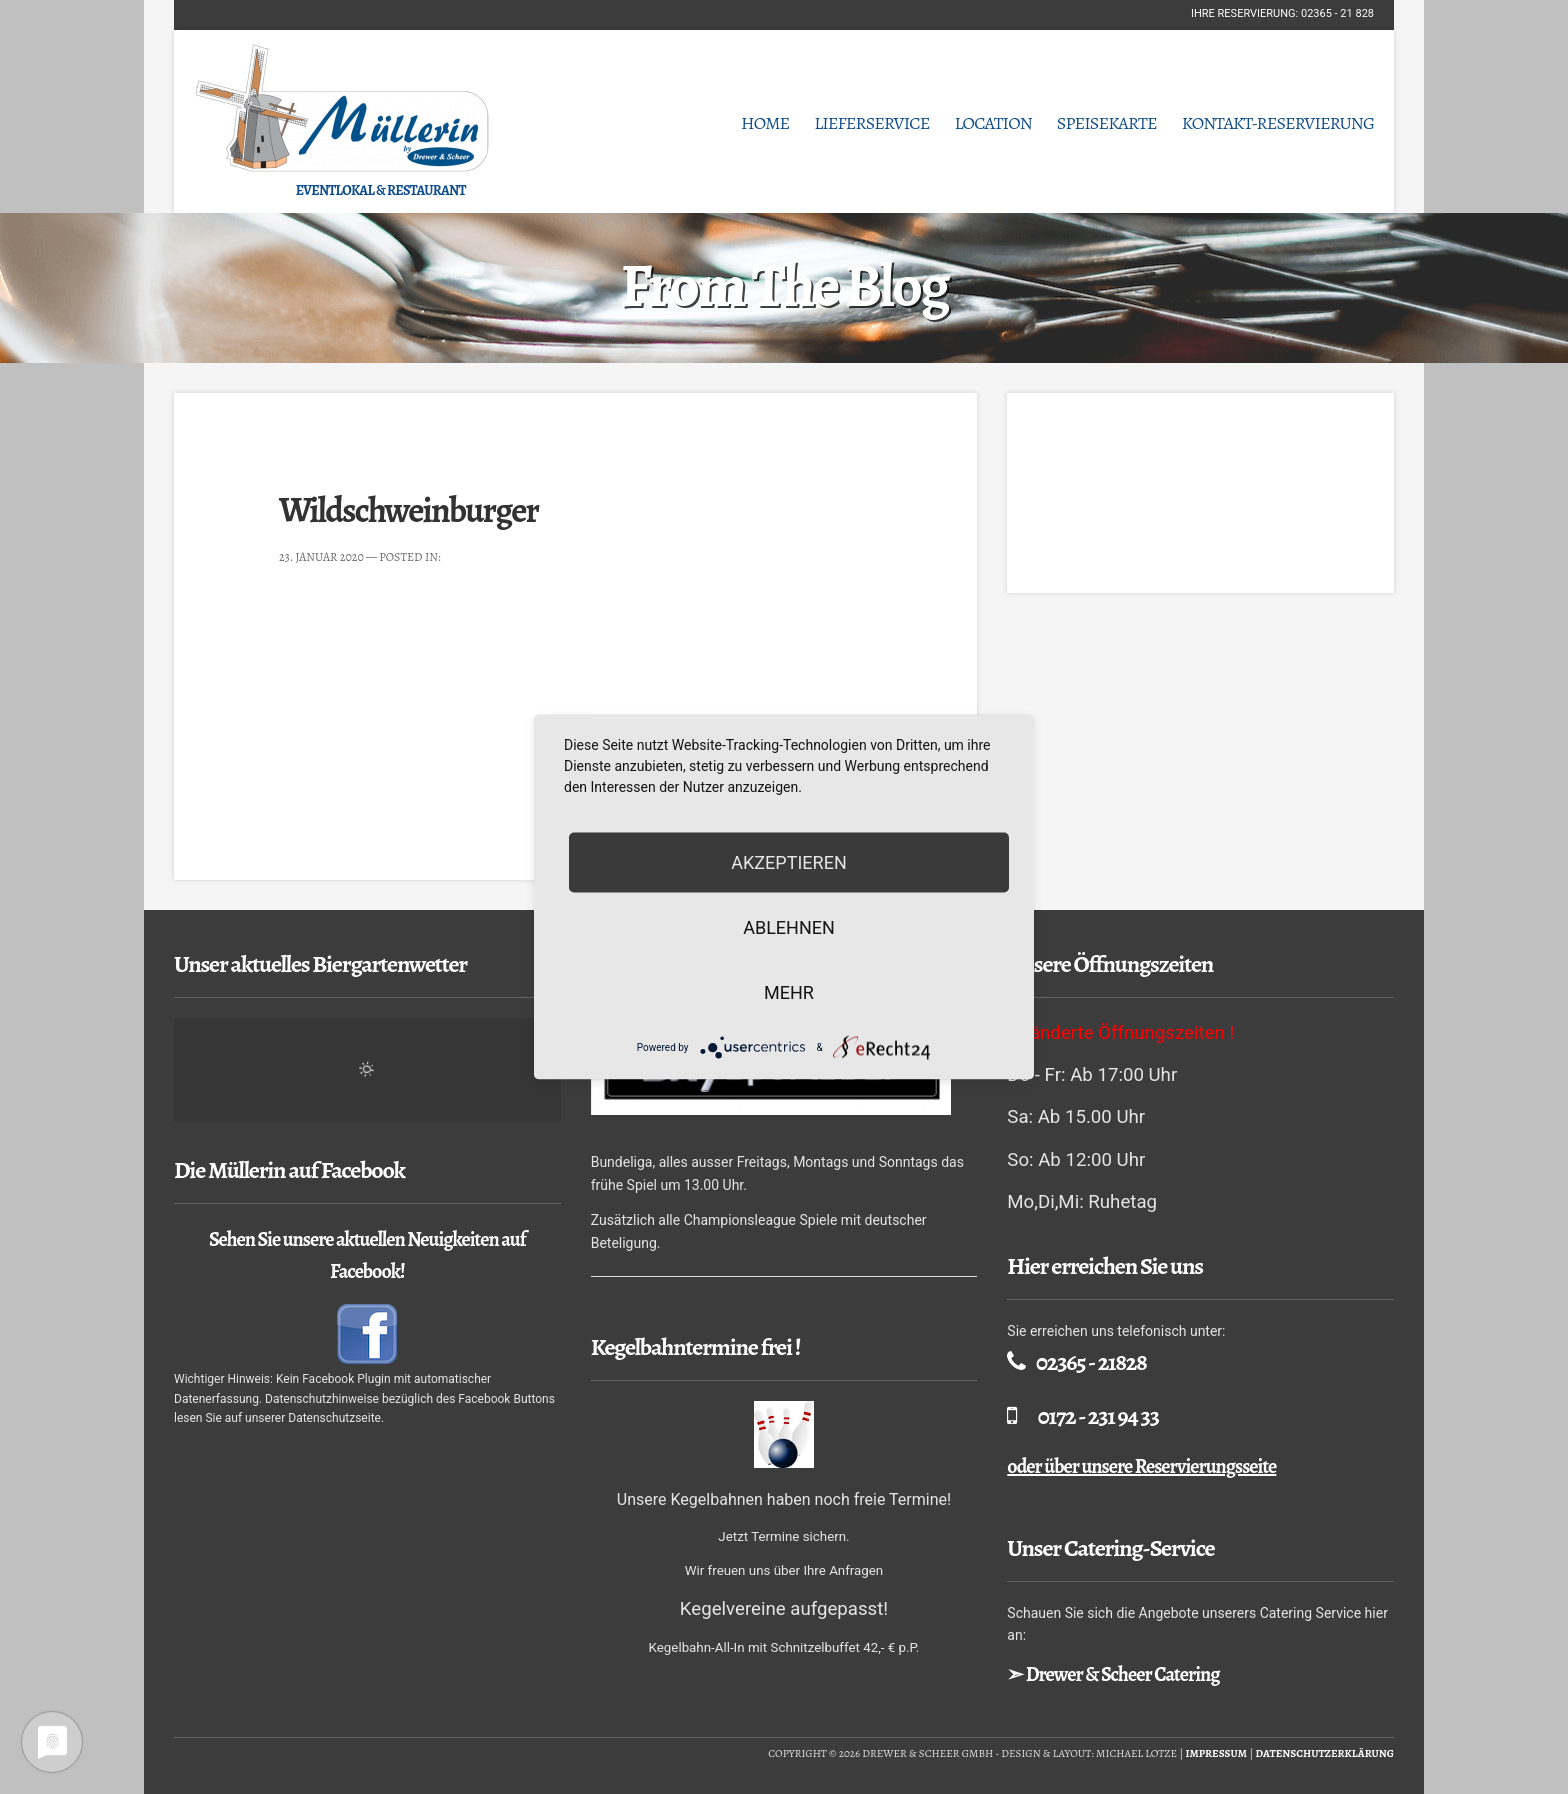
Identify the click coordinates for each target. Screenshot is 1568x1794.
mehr (789, 992)
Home (765, 123)
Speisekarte (1107, 123)
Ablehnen (789, 927)
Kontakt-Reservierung (1278, 123)
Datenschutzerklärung (1324, 1753)
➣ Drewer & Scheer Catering (1113, 1674)
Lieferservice (871, 123)
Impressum (1216, 1753)
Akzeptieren (788, 862)
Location (992, 123)
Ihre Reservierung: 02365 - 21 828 (1282, 13)
